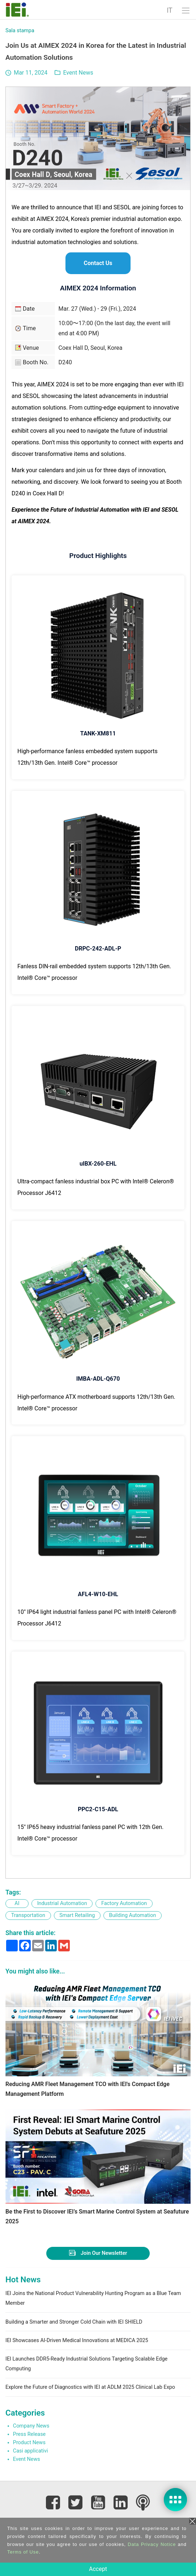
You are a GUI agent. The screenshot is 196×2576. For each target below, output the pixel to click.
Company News (31, 2426)
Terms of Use (23, 2552)
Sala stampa (19, 31)
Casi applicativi (30, 2451)
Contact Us (98, 263)
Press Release (29, 2434)
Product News (29, 2442)
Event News (78, 72)
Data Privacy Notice (152, 2544)
